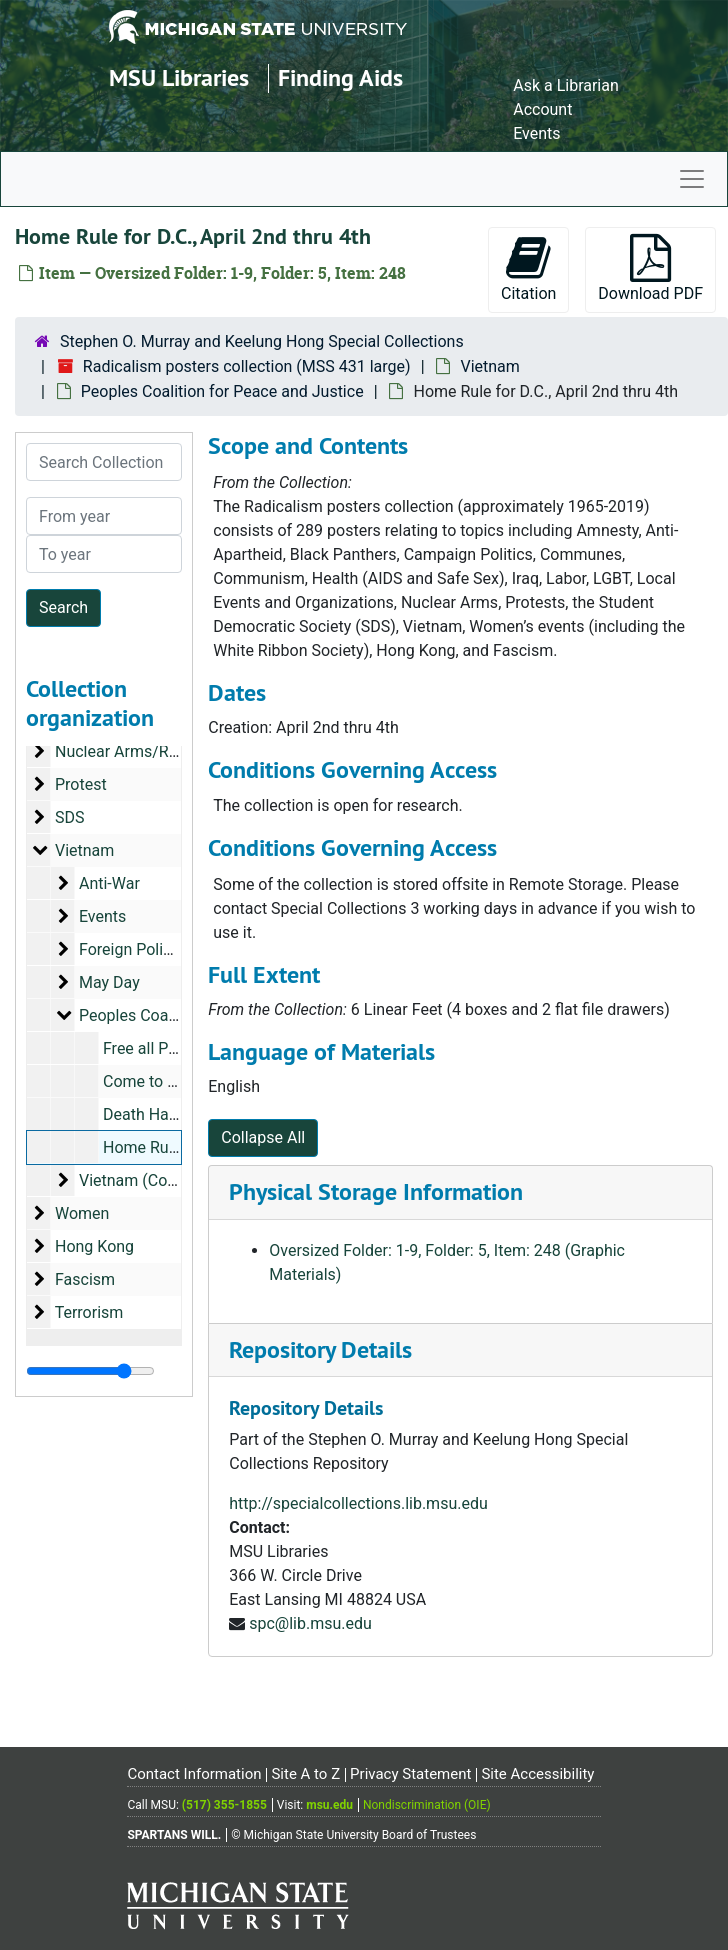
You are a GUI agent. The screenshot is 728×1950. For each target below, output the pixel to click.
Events (536, 133)
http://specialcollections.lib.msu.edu (358, 1503)
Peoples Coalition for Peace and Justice (222, 391)
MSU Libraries (179, 77)
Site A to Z (305, 1774)
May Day (109, 982)
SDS (70, 817)
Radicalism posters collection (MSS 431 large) (247, 366)
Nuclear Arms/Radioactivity (152, 751)
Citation (528, 268)
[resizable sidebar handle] (90, 1371)
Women (82, 1213)
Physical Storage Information (376, 1191)
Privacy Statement (410, 1774)
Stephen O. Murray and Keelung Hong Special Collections (262, 341)
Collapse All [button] (263, 1137)
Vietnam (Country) (144, 1180)
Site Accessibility (537, 1774)
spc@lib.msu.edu (310, 1623)
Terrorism (89, 1312)
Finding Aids (340, 77)
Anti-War (109, 883)
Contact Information (194, 1774)
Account (542, 109)
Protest (81, 784)
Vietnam (489, 366)
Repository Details (320, 1349)
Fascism (85, 1279)
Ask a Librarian (566, 85)
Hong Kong (94, 1246)
